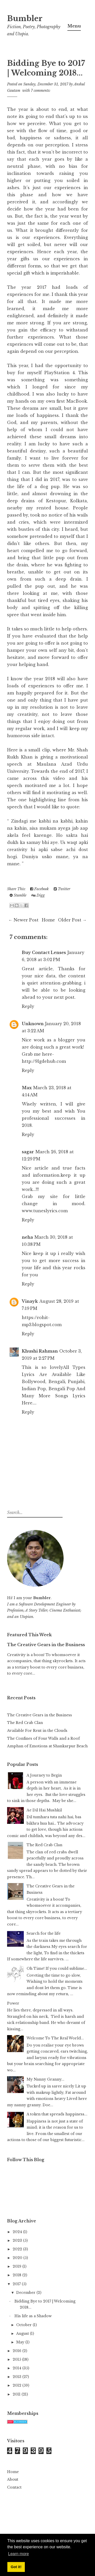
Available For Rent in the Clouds (37, 1730)
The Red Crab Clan (25, 1722)
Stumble (18, 895)
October (24, 2325)
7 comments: (40, 90)
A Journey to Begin (44, 1775)
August (23, 2333)
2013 (17, 2376)
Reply (28, 1006)
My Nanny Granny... (45, 2079)
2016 (17, 2350)
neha (27, 1237)
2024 (18, 2232)
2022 (18, 2249)
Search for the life (44, 1933)
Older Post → (72, 919)
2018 (17, 2275)
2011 (17, 2394)
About (12, 2479)
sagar (28, 1151)
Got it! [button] (16, 2567)
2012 (17, 2385)
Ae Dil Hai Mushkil (44, 1810)
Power (13, 2003)
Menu (74, 25)
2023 (18, 2240)
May (20, 2342)
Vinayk (30, 1301)
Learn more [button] (18, 2554)
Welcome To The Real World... (55, 2038)
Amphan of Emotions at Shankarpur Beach (47, 1746)
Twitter (62, 889)
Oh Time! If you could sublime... (57, 1968)
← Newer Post (23, 919)
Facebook (39, 889)
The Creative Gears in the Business (46, 1644)
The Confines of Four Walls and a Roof (43, 1738)
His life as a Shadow (33, 2316)
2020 (18, 2257)
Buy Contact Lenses (44, 952)
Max (27, 1087)
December (26, 2292)
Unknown (33, 1023)
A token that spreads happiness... (57, 2114)
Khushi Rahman (40, 1351)
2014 (17, 2368)
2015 (17, 2359)
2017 (17, 2284)
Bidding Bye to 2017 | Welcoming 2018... (46, 68)
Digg (38, 895)
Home (48, 919)
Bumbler (25, 18)
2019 (17, 2266)
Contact (14, 2487)
